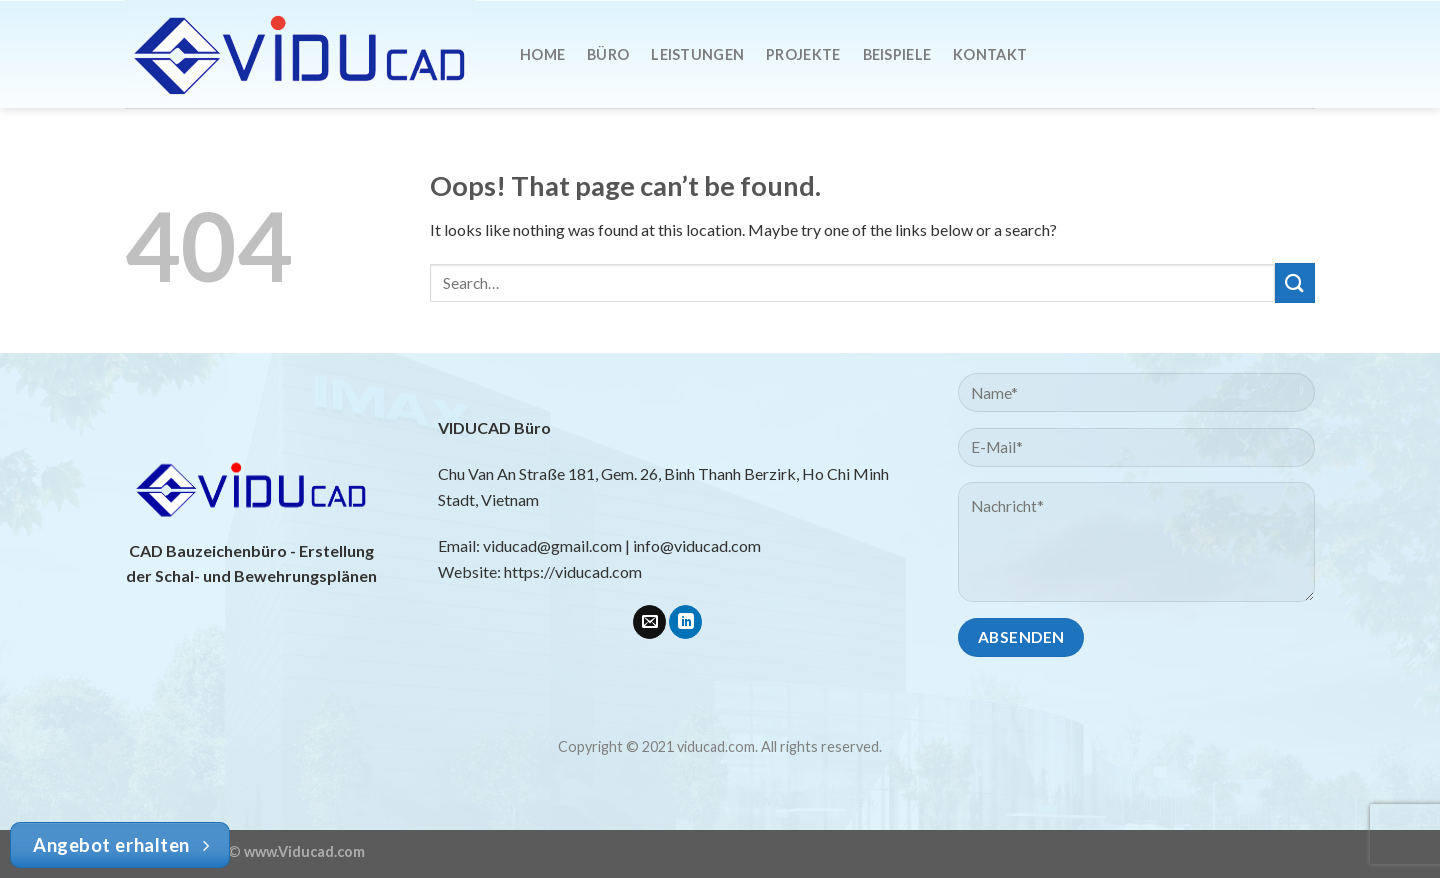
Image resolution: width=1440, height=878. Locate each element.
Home (542, 54)
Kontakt (990, 54)
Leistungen (697, 54)
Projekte (803, 54)
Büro (608, 54)
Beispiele (897, 54)
